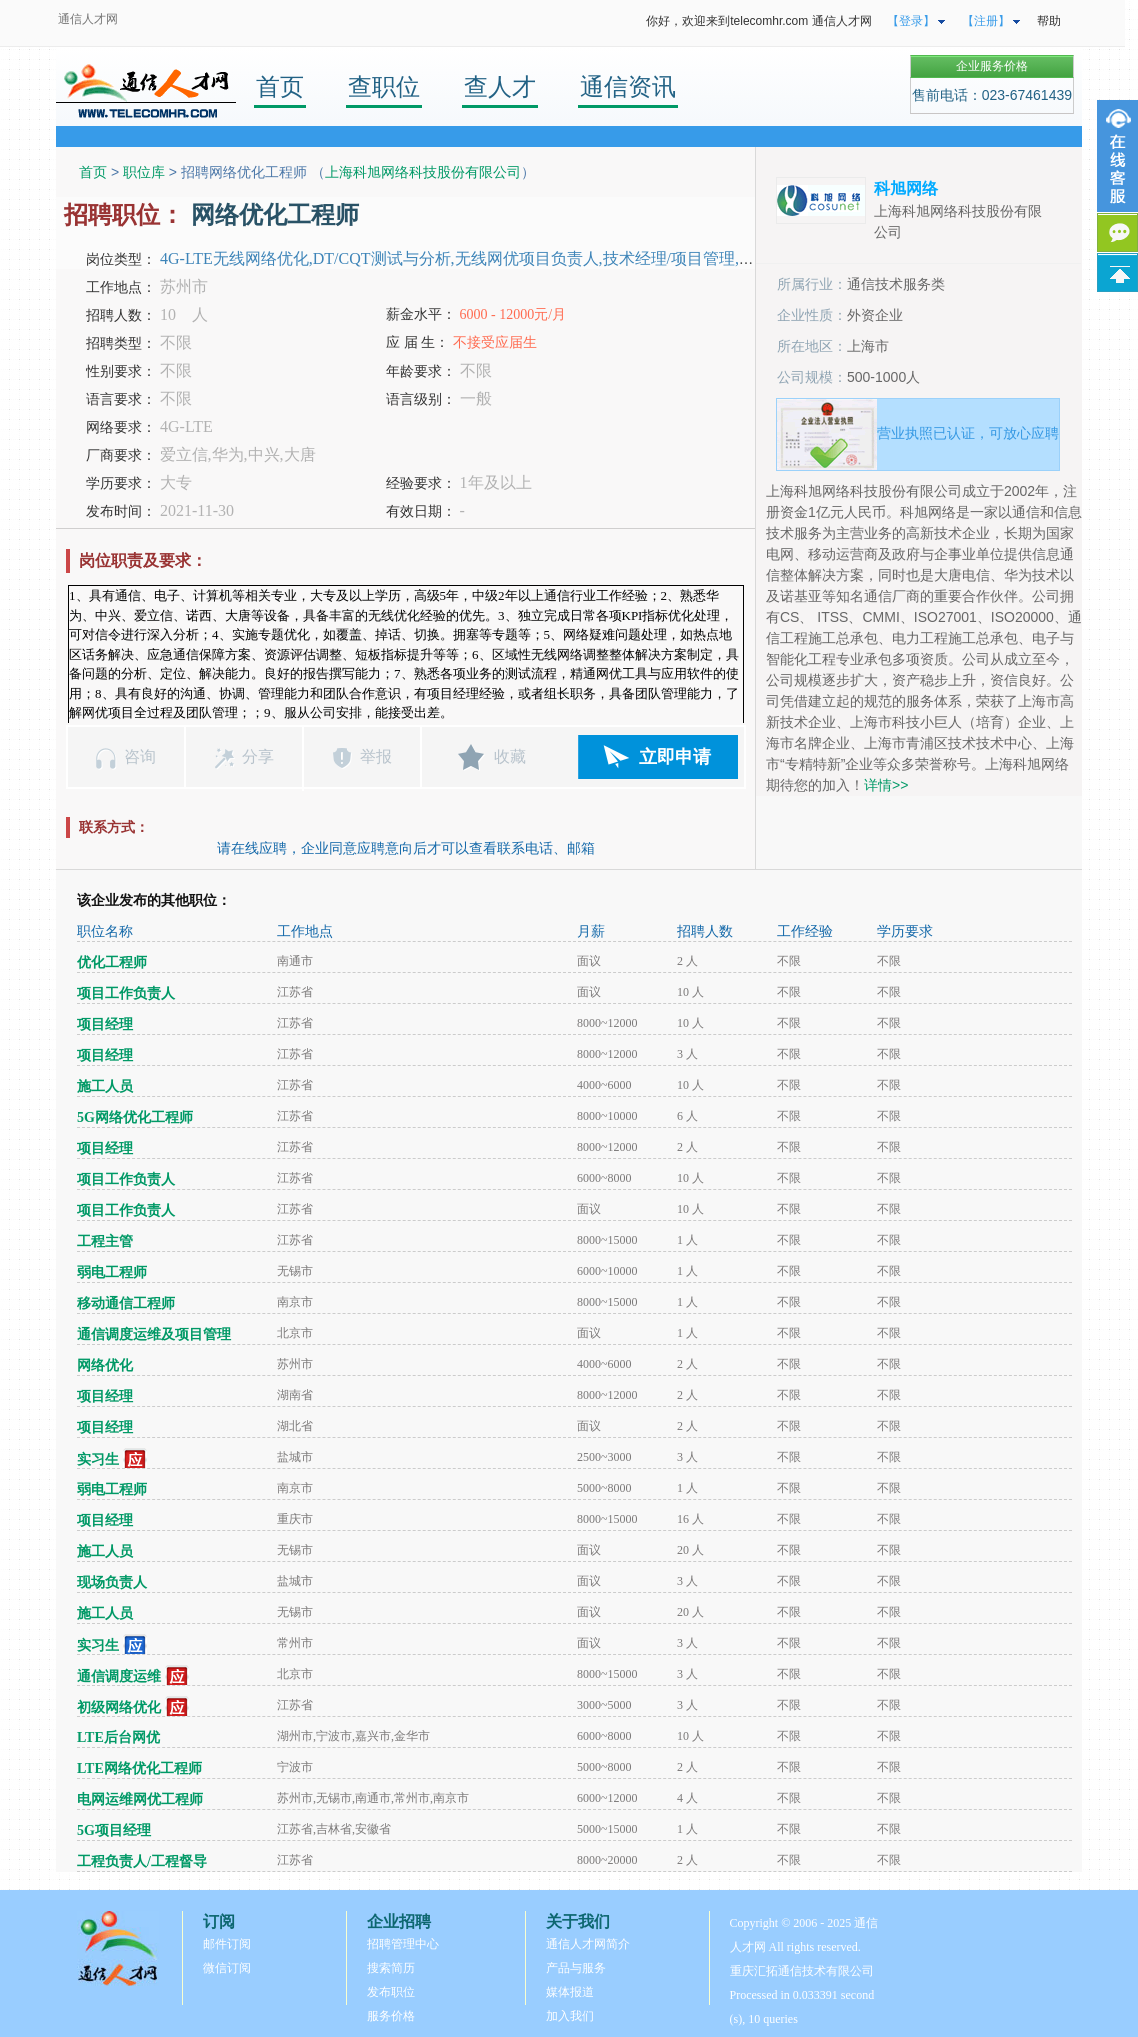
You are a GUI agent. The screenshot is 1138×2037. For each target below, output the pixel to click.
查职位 (384, 86)
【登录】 (911, 21)
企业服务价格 (992, 66)
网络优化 (105, 1365)
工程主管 (105, 1241)
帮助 (1049, 21)
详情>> (886, 785)
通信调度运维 (119, 1675)
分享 (258, 756)
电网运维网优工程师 (140, 1799)
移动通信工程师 (126, 1303)
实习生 (98, 1458)
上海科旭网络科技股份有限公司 (423, 172)
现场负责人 (112, 1582)
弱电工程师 (112, 1272)
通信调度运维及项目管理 (154, 1334)
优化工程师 (112, 962)
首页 (280, 86)
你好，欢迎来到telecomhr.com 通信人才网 (758, 21)
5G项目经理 (114, 1830)
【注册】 (986, 21)
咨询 (140, 756)
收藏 (510, 756)
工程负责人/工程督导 (142, 1861)
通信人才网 (88, 19)
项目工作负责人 (126, 993)
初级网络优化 (119, 1706)
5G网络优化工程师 (135, 1117)
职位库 (144, 172)
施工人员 (105, 1086)
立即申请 (675, 757)
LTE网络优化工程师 (139, 1768)
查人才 (500, 86)
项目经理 (105, 1024)
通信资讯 (628, 86)
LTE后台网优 (118, 1737)
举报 (376, 756)
